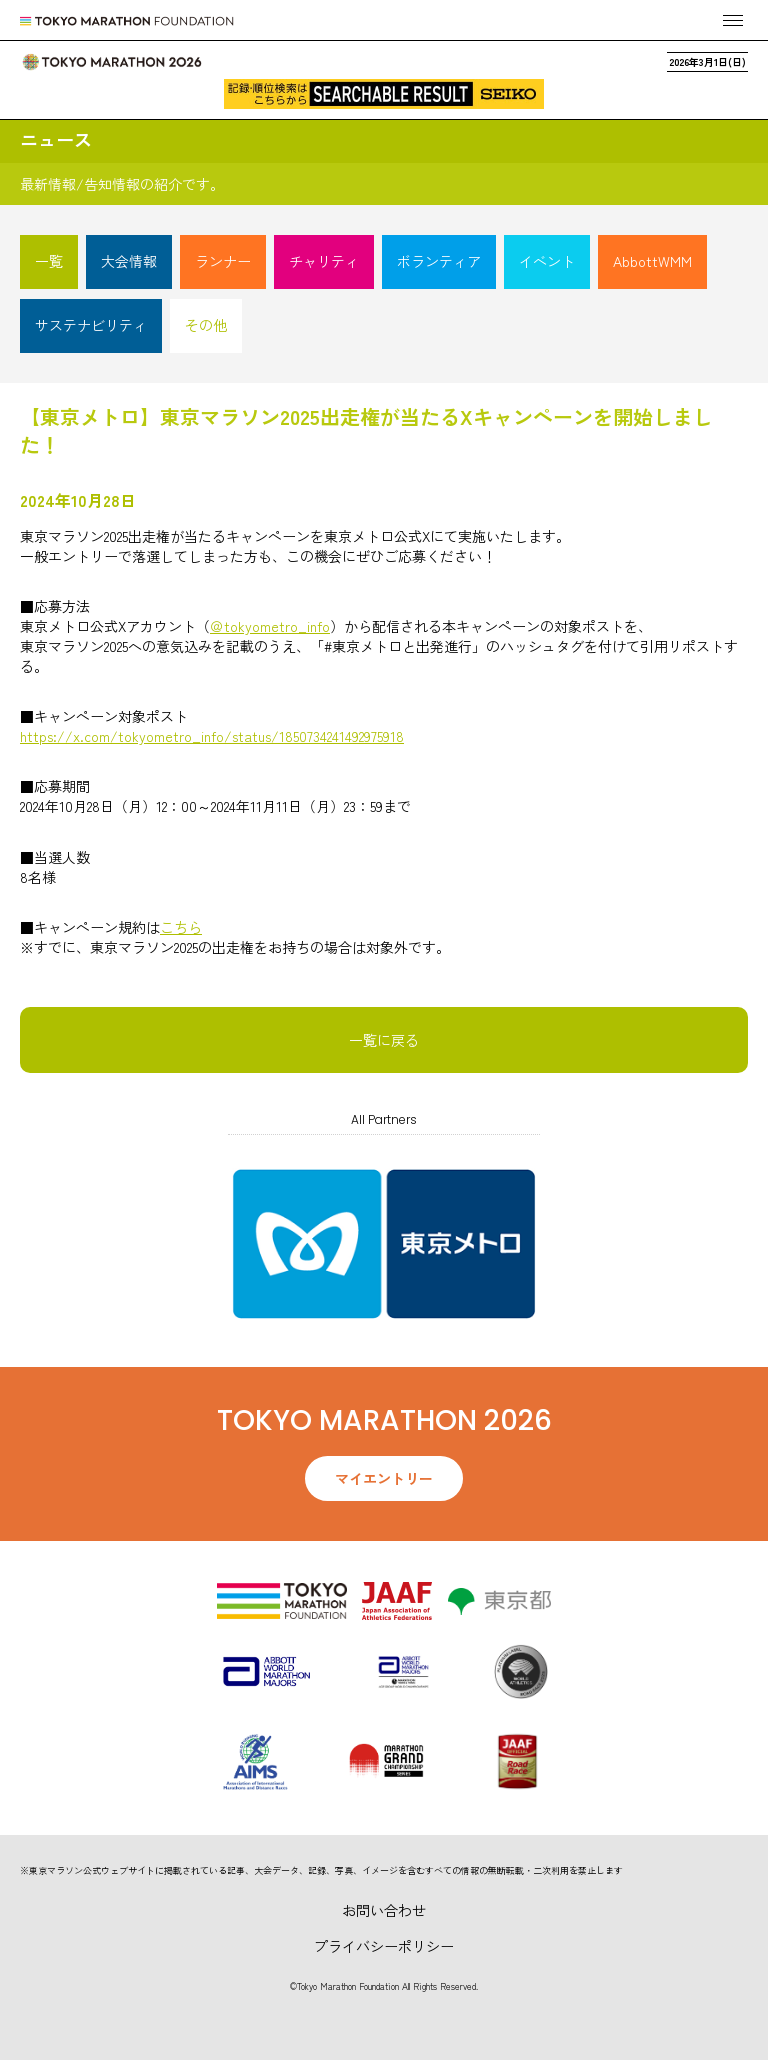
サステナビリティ (91, 325)
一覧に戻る (384, 1040)
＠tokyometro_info (270, 626)
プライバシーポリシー (384, 1946)
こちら (181, 927)
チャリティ (324, 261)
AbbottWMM (652, 261)
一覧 (49, 261)
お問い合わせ (384, 1910)
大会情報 (129, 261)
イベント (547, 261)
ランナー (223, 261)
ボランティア (439, 261)
